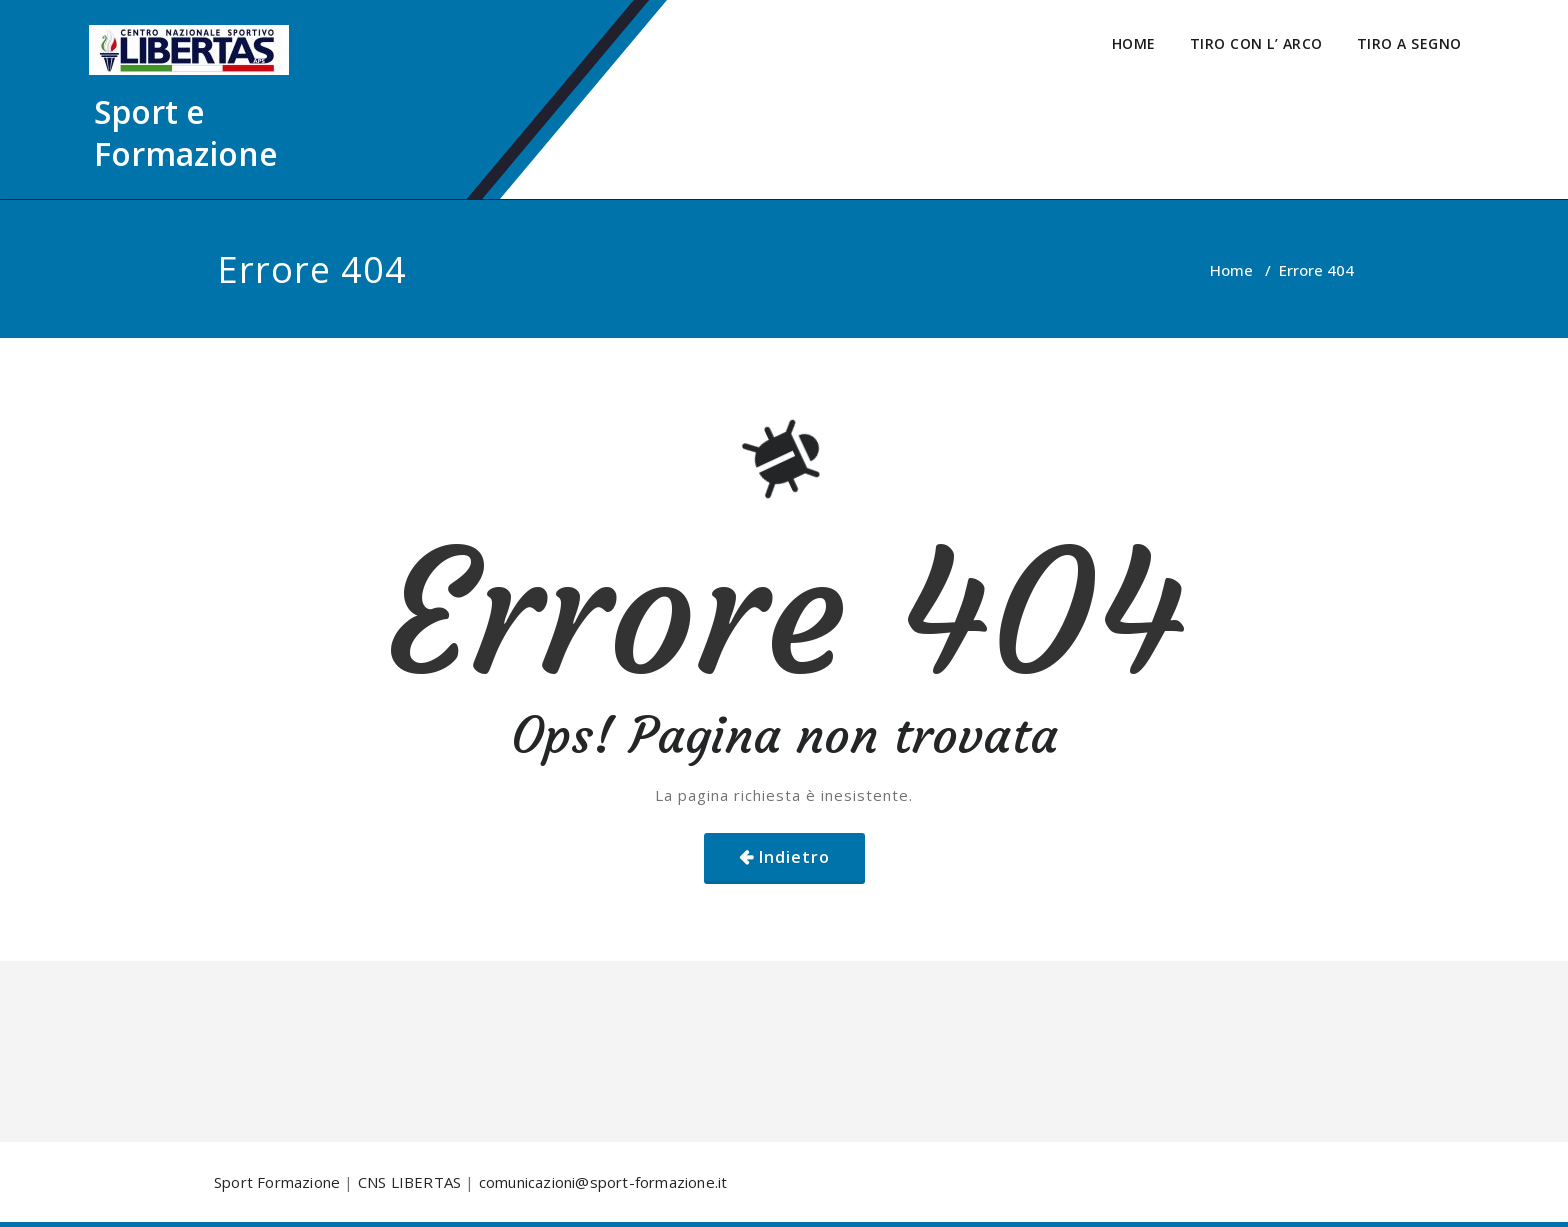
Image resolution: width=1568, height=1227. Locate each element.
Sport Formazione (277, 1182)
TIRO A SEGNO (1409, 43)
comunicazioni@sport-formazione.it (603, 1182)
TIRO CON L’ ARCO (1256, 43)
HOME (1134, 43)
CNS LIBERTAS (409, 1182)
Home (1231, 270)
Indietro (794, 857)
